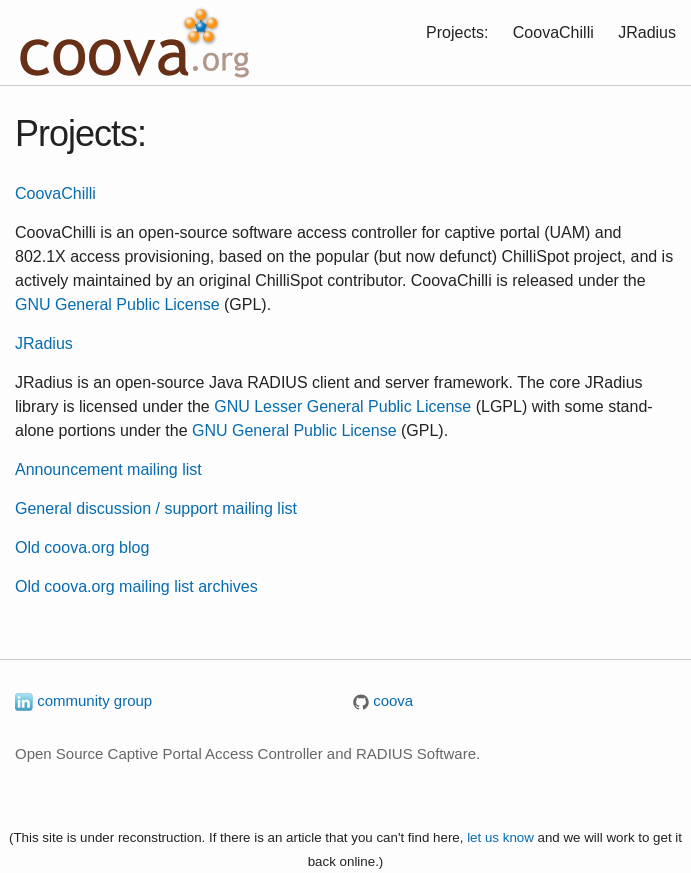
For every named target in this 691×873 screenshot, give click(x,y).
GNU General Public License (117, 304)
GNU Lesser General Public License (342, 406)
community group (83, 700)
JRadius (647, 32)
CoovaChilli (553, 32)
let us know (500, 837)
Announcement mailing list (108, 469)
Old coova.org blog (82, 547)
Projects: (457, 32)
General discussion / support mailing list (156, 508)
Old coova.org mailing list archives (136, 586)
